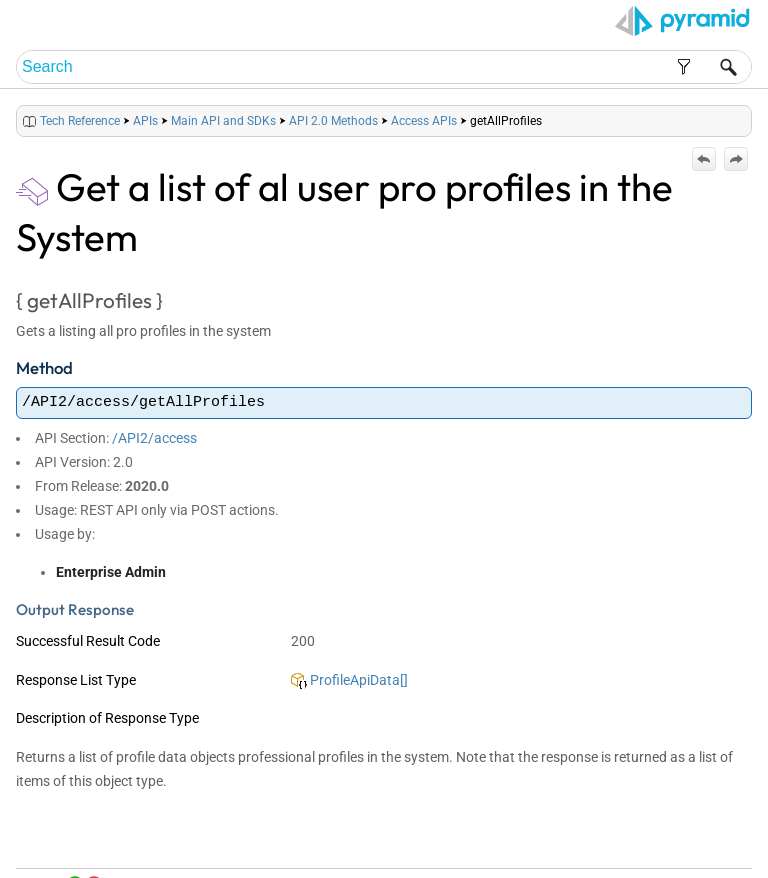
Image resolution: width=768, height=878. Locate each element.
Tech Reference (80, 121)
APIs (145, 121)
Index (610, 839)
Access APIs (424, 121)
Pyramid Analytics (626, 863)
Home (476, 839)
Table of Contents (544, 839)
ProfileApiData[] (349, 680)
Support (717, 839)
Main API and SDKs (223, 121)
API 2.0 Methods (333, 121)
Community (660, 839)
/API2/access (154, 438)
